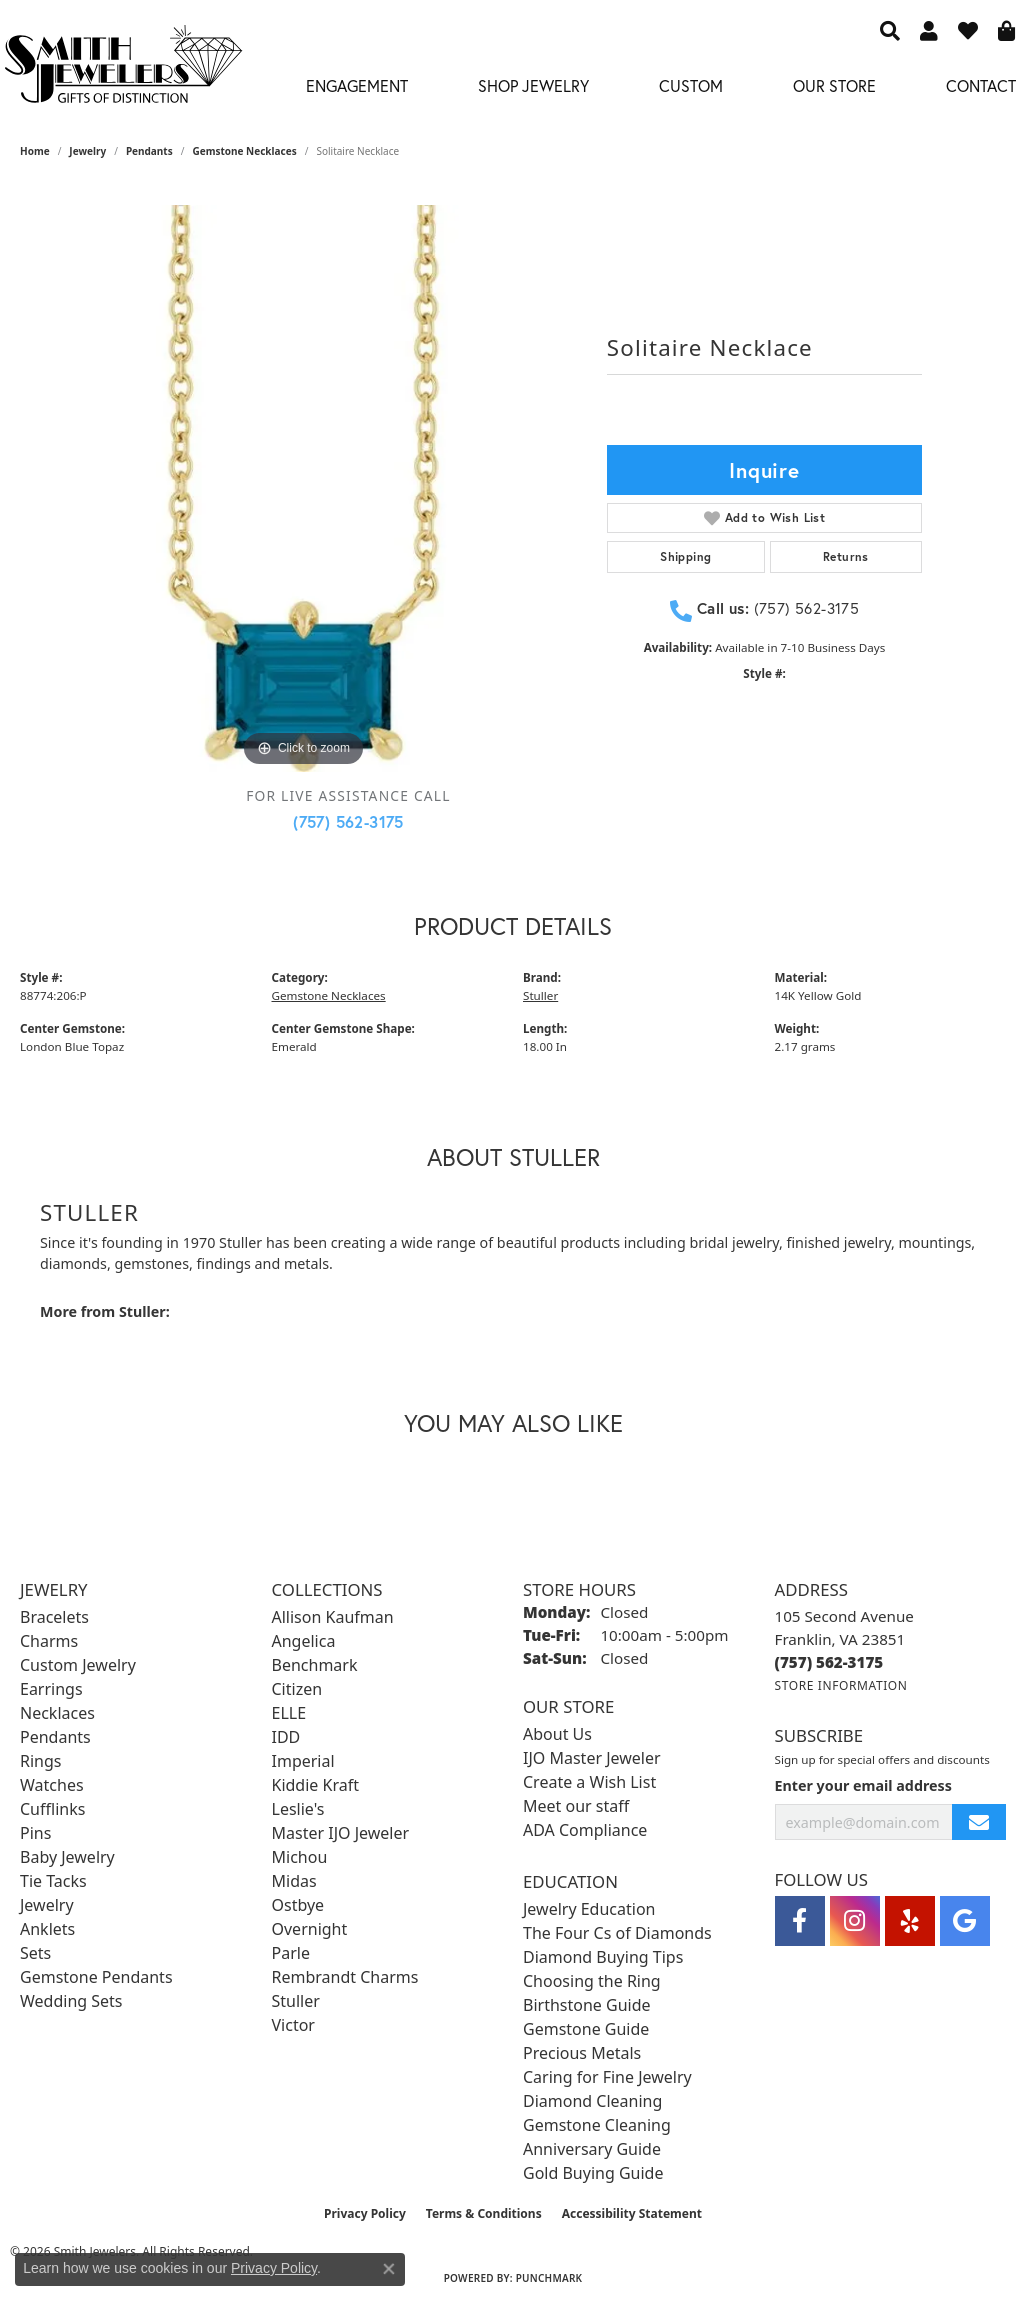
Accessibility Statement (632, 2213)
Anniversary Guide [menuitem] (592, 2149)
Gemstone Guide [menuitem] (586, 2029)
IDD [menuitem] (286, 1737)
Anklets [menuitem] (47, 1929)
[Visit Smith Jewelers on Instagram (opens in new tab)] (855, 1921)
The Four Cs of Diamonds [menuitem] (617, 1933)
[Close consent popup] (389, 2269)
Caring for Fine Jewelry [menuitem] (607, 2077)
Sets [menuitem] (35, 1953)
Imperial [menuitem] (303, 1761)
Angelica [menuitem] (304, 1641)
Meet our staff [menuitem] (576, 1806)
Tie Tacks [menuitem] (53, 1881)
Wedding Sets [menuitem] (71, 2001)
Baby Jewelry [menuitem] (67, 1857)
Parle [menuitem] (291, 1953)
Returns (846, 556)
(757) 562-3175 (348, 821)
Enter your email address (863, 1785)
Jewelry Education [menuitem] (589, 1909)
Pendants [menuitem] (55, 1737)
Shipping (685, 556)
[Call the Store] (829, 1662)
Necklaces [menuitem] (57, 1713)
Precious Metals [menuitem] (582, 2053)
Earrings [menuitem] (51, 1689)
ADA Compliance (585, 1830)
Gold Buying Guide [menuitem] (593, 2173)
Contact (981, 85)
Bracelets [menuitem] (54, 1617)
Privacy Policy (365, 2213)
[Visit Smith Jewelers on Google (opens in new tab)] (965, 1921)
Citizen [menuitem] (297, 1689)
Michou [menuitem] (300, 1857)
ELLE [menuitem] (289, 1713)
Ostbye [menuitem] (298, 1905)
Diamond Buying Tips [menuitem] (603, 1957)
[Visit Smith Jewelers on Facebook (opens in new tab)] (800, 1921)
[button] (890, 30)
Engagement (357, 85)
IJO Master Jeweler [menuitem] (592, 1758)
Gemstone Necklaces (244, 151)
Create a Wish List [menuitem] (589, 1782)
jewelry (87, 151)
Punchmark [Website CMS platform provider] (549, 2278)
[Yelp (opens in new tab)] (910, 1921)
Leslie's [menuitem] (298, 1809)
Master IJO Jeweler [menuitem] (341, 1833)
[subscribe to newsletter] (979, 1822)
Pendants (149, 151)
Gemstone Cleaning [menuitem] (597, 2125)
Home (35, 151)
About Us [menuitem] (557, 1734)
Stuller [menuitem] (296, 2001)
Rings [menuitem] (40, 1761)
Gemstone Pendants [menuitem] (96, 1977)
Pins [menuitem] (35, 1833)
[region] (303, 488)
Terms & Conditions (484, 2213)
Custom (691, 85)
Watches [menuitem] (52, 1785)
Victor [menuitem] (293, 2025)
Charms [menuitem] (49, 1641)
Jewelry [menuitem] (47, 1905)
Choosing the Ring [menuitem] (592, 1981)
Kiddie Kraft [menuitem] (315, 1785)
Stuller (540, 995)
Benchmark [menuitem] (315, 1665)
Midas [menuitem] (294, 1881)
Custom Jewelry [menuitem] (78, 1665)
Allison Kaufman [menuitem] (333, 1617)
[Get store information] (841, 1685)
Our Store (834, 85)
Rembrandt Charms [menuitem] (345, 1977)
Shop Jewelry (533, 85)
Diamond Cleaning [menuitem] (592, 2101)
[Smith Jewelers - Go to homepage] (122, 69)
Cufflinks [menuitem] (52, 1809)
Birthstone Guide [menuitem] (587, 2005)
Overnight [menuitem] (310, 1929)
